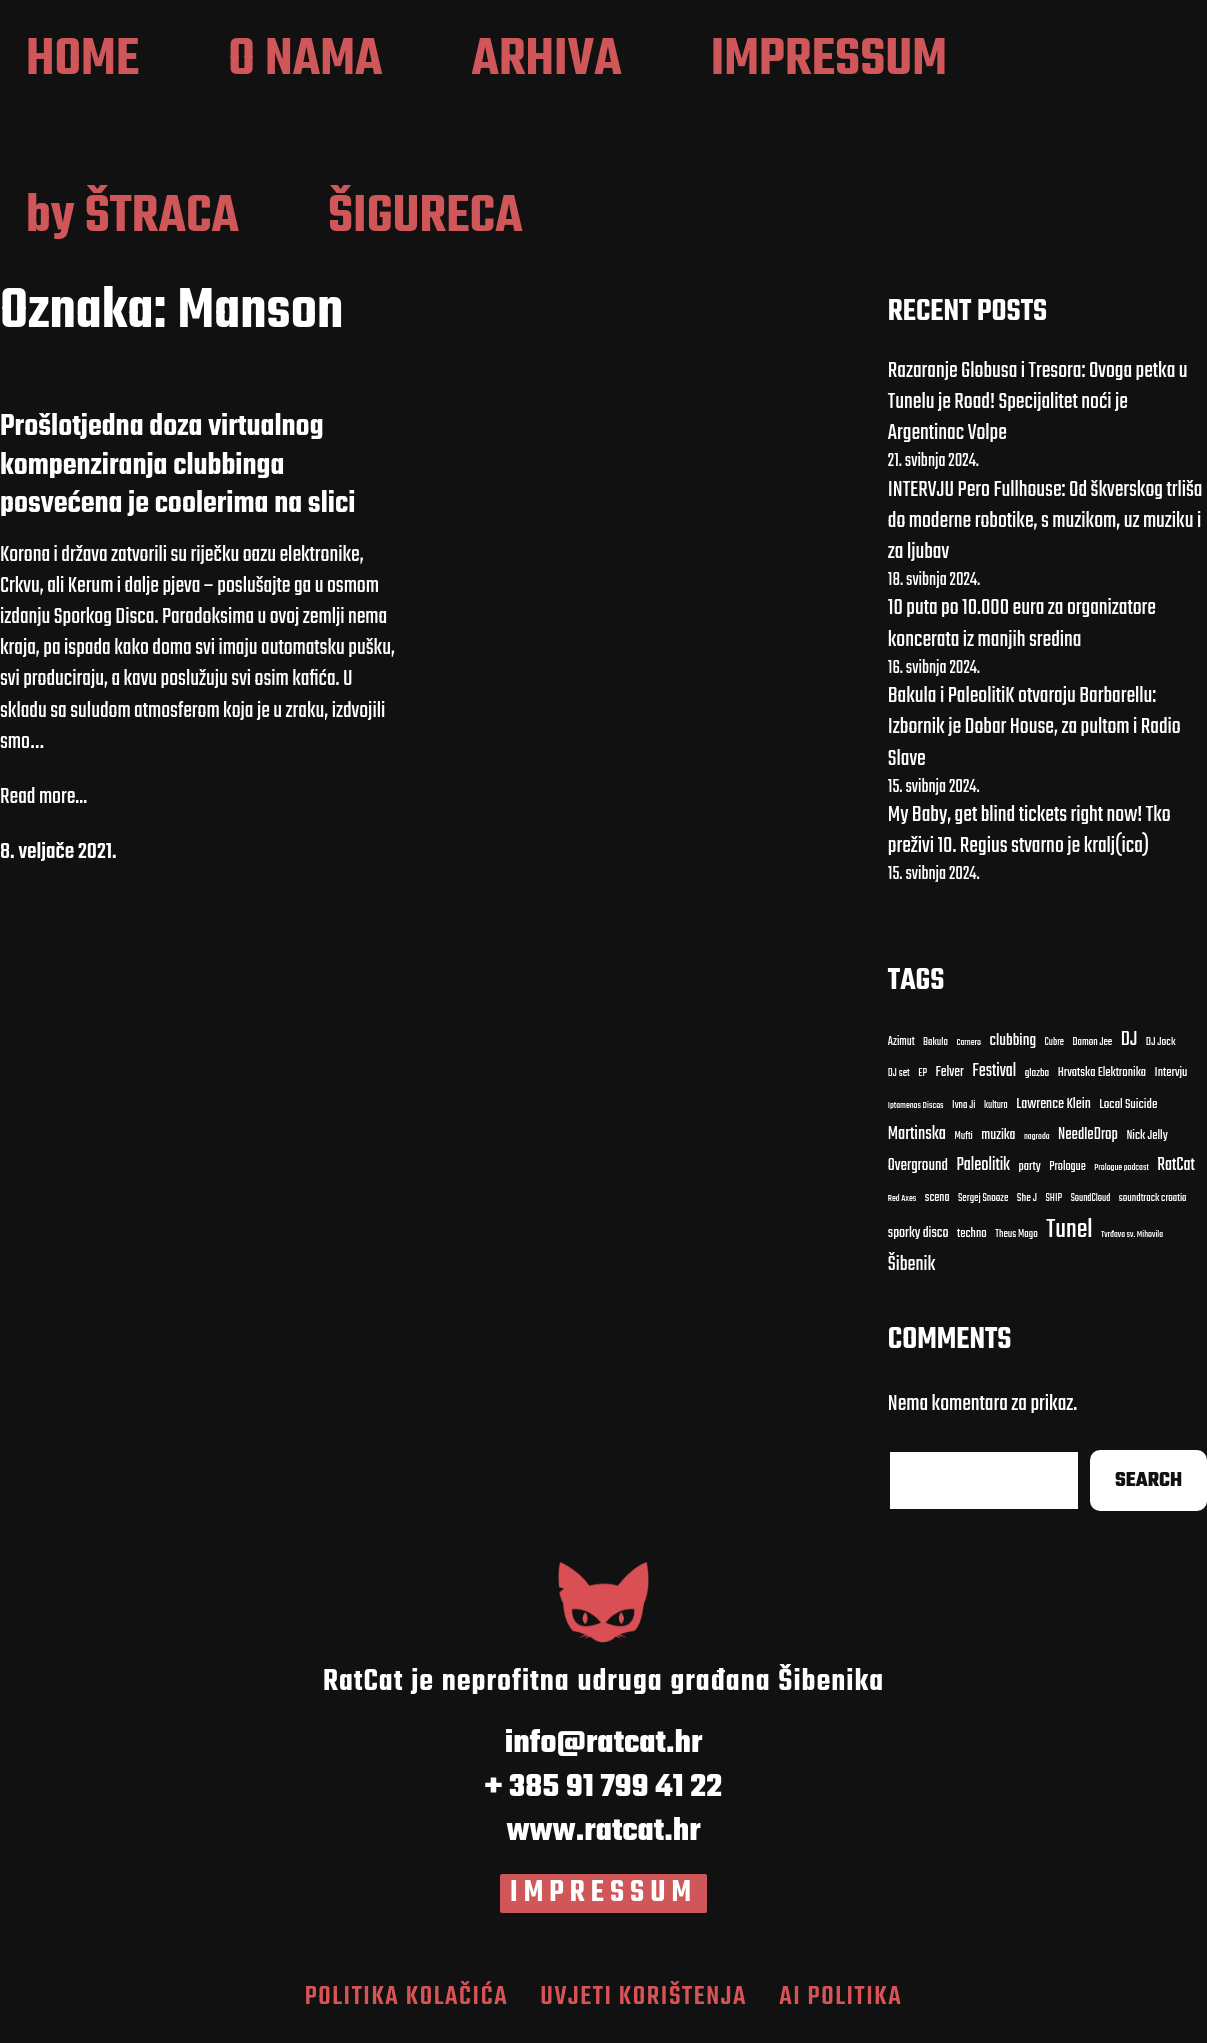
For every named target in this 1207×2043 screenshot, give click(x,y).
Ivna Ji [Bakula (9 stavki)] (963, 1111)
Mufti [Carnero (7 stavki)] (963, 1143)
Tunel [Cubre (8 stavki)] (1069, 1236)
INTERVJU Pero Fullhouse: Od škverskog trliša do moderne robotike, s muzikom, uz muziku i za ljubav (1045, 526)
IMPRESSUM (603, 1899)
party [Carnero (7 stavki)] (1030, 1173)
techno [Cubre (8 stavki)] (972, 1240)
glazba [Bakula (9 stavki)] (1037, 1079)
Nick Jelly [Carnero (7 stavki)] (1146, 1142)
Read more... (43, 803)
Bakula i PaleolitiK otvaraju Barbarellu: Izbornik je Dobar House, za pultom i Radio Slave (1034, 733)
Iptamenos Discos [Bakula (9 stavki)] (916, 1111)
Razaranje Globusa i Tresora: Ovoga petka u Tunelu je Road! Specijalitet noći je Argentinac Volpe (1038, 407)
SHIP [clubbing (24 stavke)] (1053, 1205)
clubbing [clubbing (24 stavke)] (1012, 1047)
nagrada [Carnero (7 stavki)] (1037, 1143)
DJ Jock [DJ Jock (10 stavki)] (1161, 1048)
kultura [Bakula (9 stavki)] (996, 1110)
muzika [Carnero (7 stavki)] (998, 1141)
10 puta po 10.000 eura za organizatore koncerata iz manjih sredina (1022, 629)
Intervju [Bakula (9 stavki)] (1171, 1079)
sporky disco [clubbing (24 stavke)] (918, 1239)
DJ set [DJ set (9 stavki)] (899, 1080)
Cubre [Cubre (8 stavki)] (1054, 1048)
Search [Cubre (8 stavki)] (1148, 1486)
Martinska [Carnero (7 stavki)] (917, 1141)
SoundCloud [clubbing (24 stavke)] (1091, 1204)
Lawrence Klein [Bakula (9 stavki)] (1053, 1110)
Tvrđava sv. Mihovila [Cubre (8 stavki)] (1132, 1241)
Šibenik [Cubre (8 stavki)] (911, 1271)
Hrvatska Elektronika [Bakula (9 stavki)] (1102, 1079)
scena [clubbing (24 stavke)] (937, 1204)
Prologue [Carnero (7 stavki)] (1067, 1173)
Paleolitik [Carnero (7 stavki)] (983, 1171)
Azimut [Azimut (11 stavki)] (901, 1048)
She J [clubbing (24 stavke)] (1027, 1204)
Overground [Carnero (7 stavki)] (918, 1171)
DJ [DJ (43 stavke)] (1129, 1046)
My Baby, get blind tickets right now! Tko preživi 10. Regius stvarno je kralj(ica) (1029, 836)
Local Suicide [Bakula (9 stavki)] (1128, 1110)
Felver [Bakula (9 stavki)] (950, 1079)
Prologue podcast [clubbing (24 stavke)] (1121, 1174)
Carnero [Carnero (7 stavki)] (968, 1049)
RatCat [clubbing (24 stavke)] (1176, 1171)
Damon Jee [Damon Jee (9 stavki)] (1092, 1049)
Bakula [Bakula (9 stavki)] (935, 1049)
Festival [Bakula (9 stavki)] (994, 1077)
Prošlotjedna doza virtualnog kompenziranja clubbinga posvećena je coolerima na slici (177, 471)
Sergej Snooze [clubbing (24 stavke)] (983, 1205)
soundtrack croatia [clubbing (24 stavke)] (1153, 1205)
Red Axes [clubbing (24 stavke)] (902, 1205)
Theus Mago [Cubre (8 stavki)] (1016, 1241)
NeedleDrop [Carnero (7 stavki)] (1088, 1141)
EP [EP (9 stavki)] (922, 1080)
